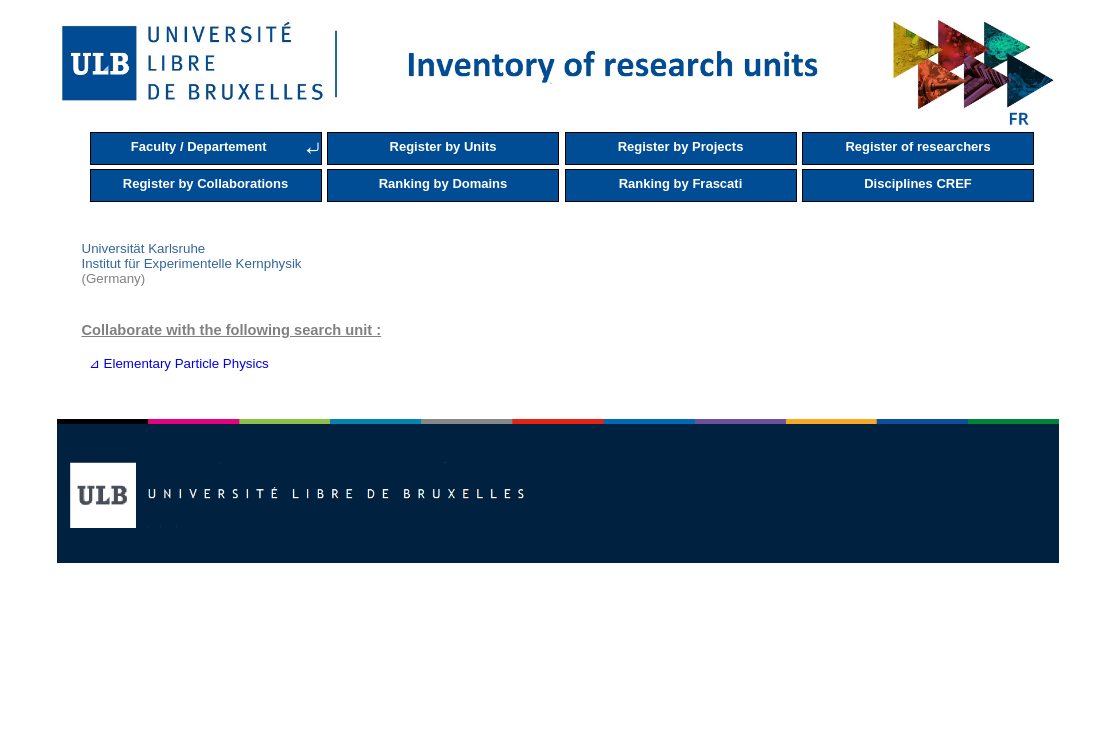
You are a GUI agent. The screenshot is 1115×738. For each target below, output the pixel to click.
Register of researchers (917, 146)
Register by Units (443, 146)
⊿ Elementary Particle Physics (175, 363)
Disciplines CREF (918, 183)
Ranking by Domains (443, 183)
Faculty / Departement (199, 146)
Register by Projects (681, 146)
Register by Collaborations (205, 183)
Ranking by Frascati (681, 183)
